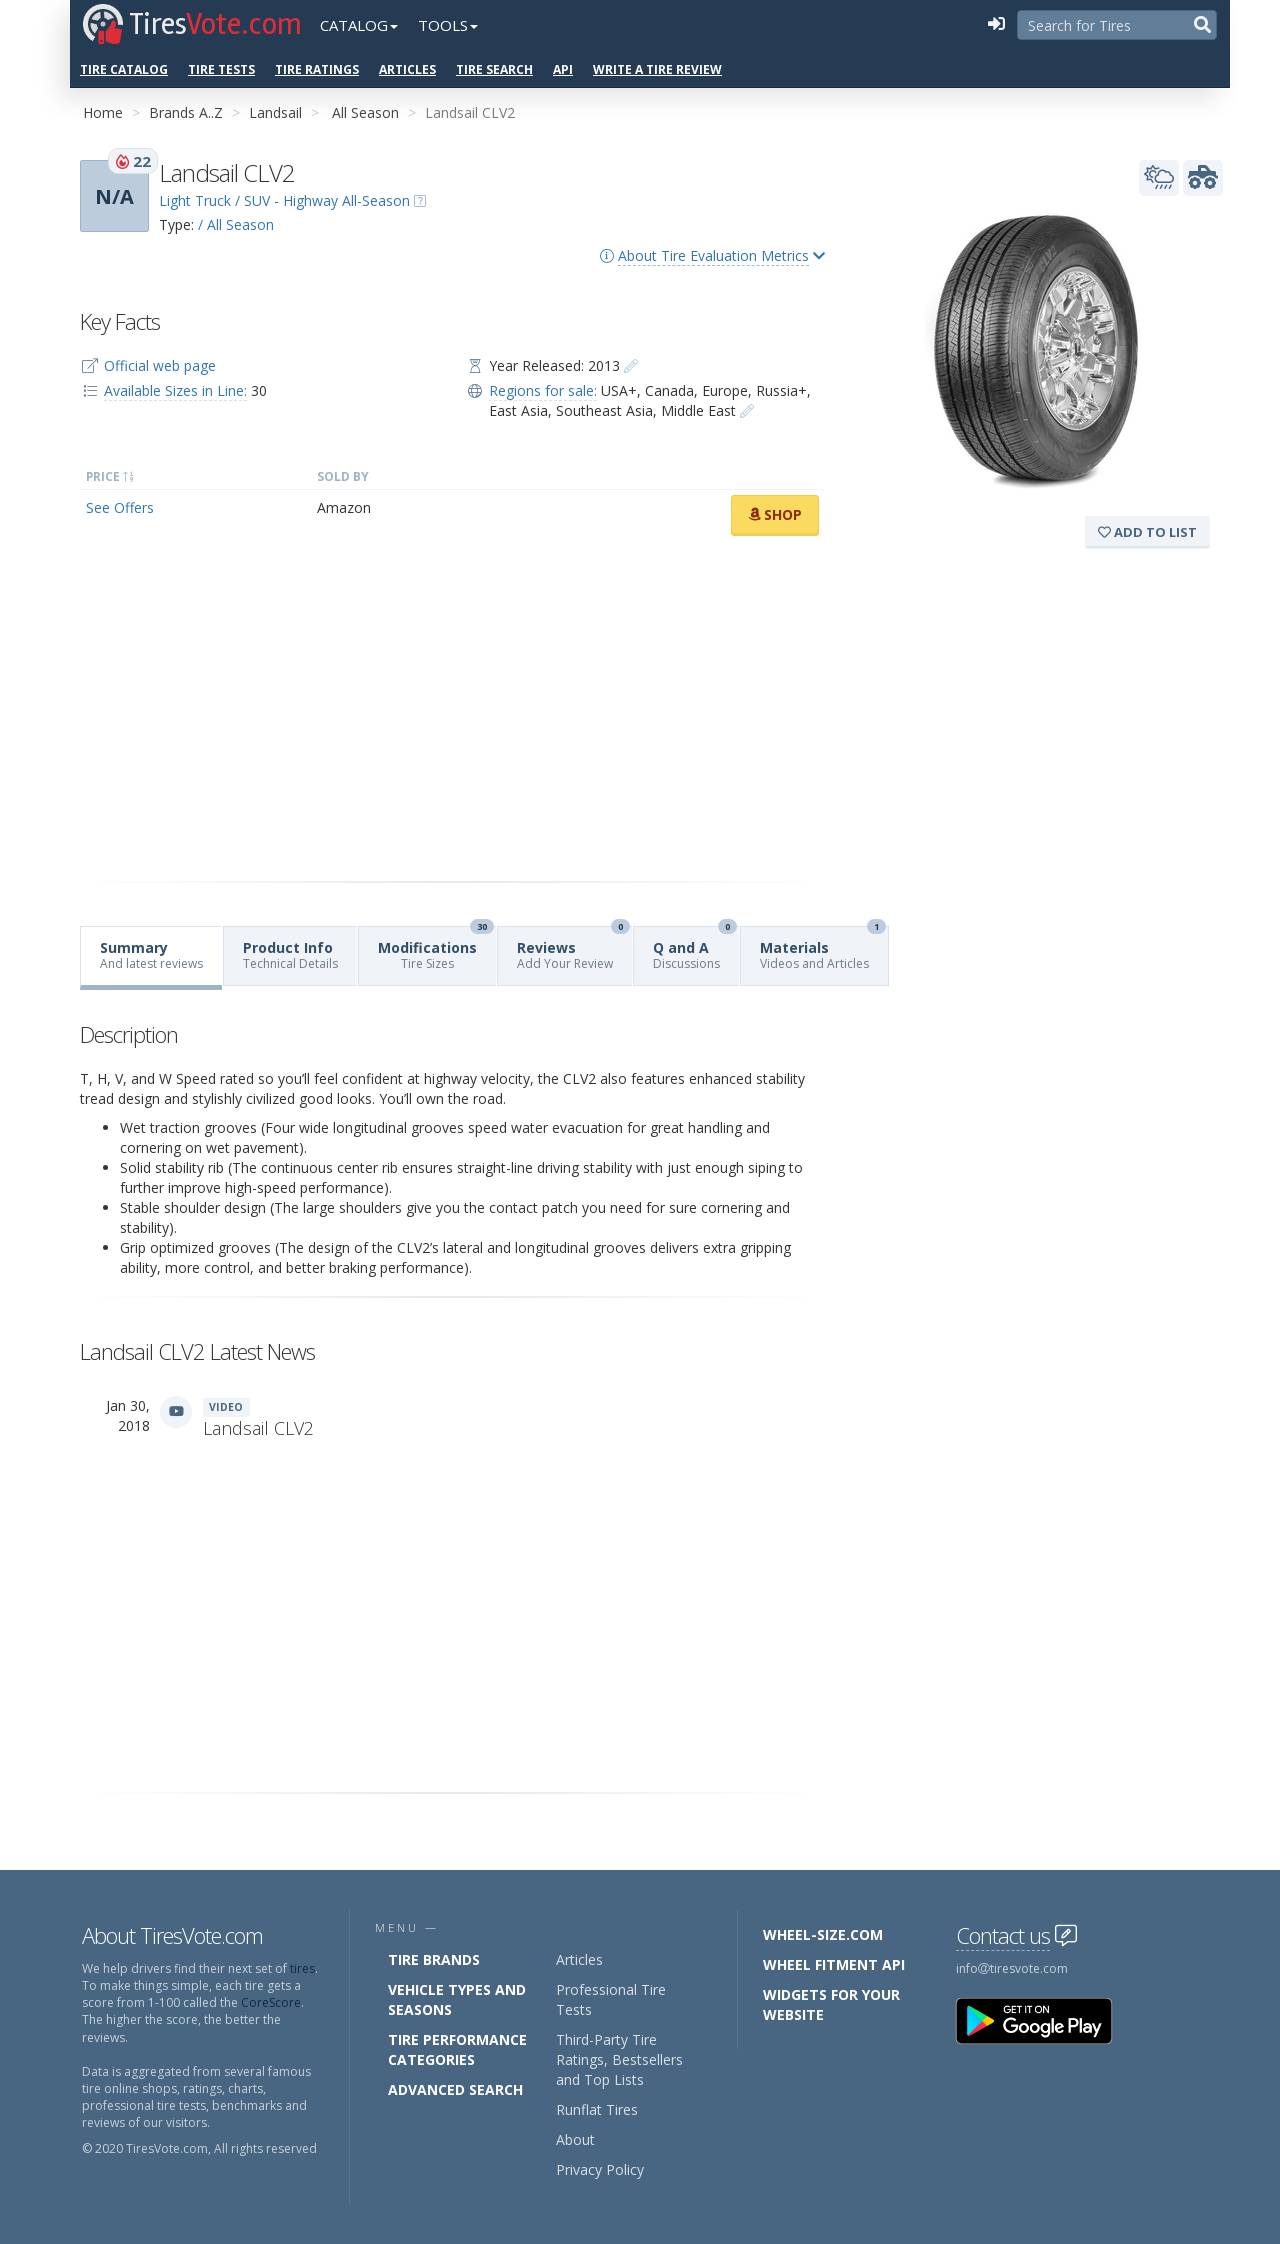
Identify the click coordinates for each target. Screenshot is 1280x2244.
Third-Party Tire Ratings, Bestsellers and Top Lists (619, 2059)
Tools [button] (448, 25)
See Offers (120, 507)
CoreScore (271, 2002)
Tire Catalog (124, 69)
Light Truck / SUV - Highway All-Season (284, 200)
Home (103, 112)
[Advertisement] (452, 709)
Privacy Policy (600, 2169)
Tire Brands (434, 1959)
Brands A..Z (186, 112)
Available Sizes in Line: (175, 390)
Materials (823, 949)
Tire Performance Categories (457, 2049)
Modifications (436, 949)
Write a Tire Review (657, 69)
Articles (407, 69)
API (563, 69)
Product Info (290, 955)
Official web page (160, 365)
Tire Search (494, 69)
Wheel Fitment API (834, 1964)
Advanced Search (455, 2089)
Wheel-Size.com (823, 1934)
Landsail (275, 112)
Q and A (695, 949)
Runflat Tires (597, 2109)
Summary (151, 955)
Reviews (573, 949)
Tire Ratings (317, 69)
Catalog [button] (359, 25)
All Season (365, 112)
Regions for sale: (543, 390)
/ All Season (236, 224)
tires (302, 1968)
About (575, 2139)
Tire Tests (221, 69)
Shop (775, 514)
